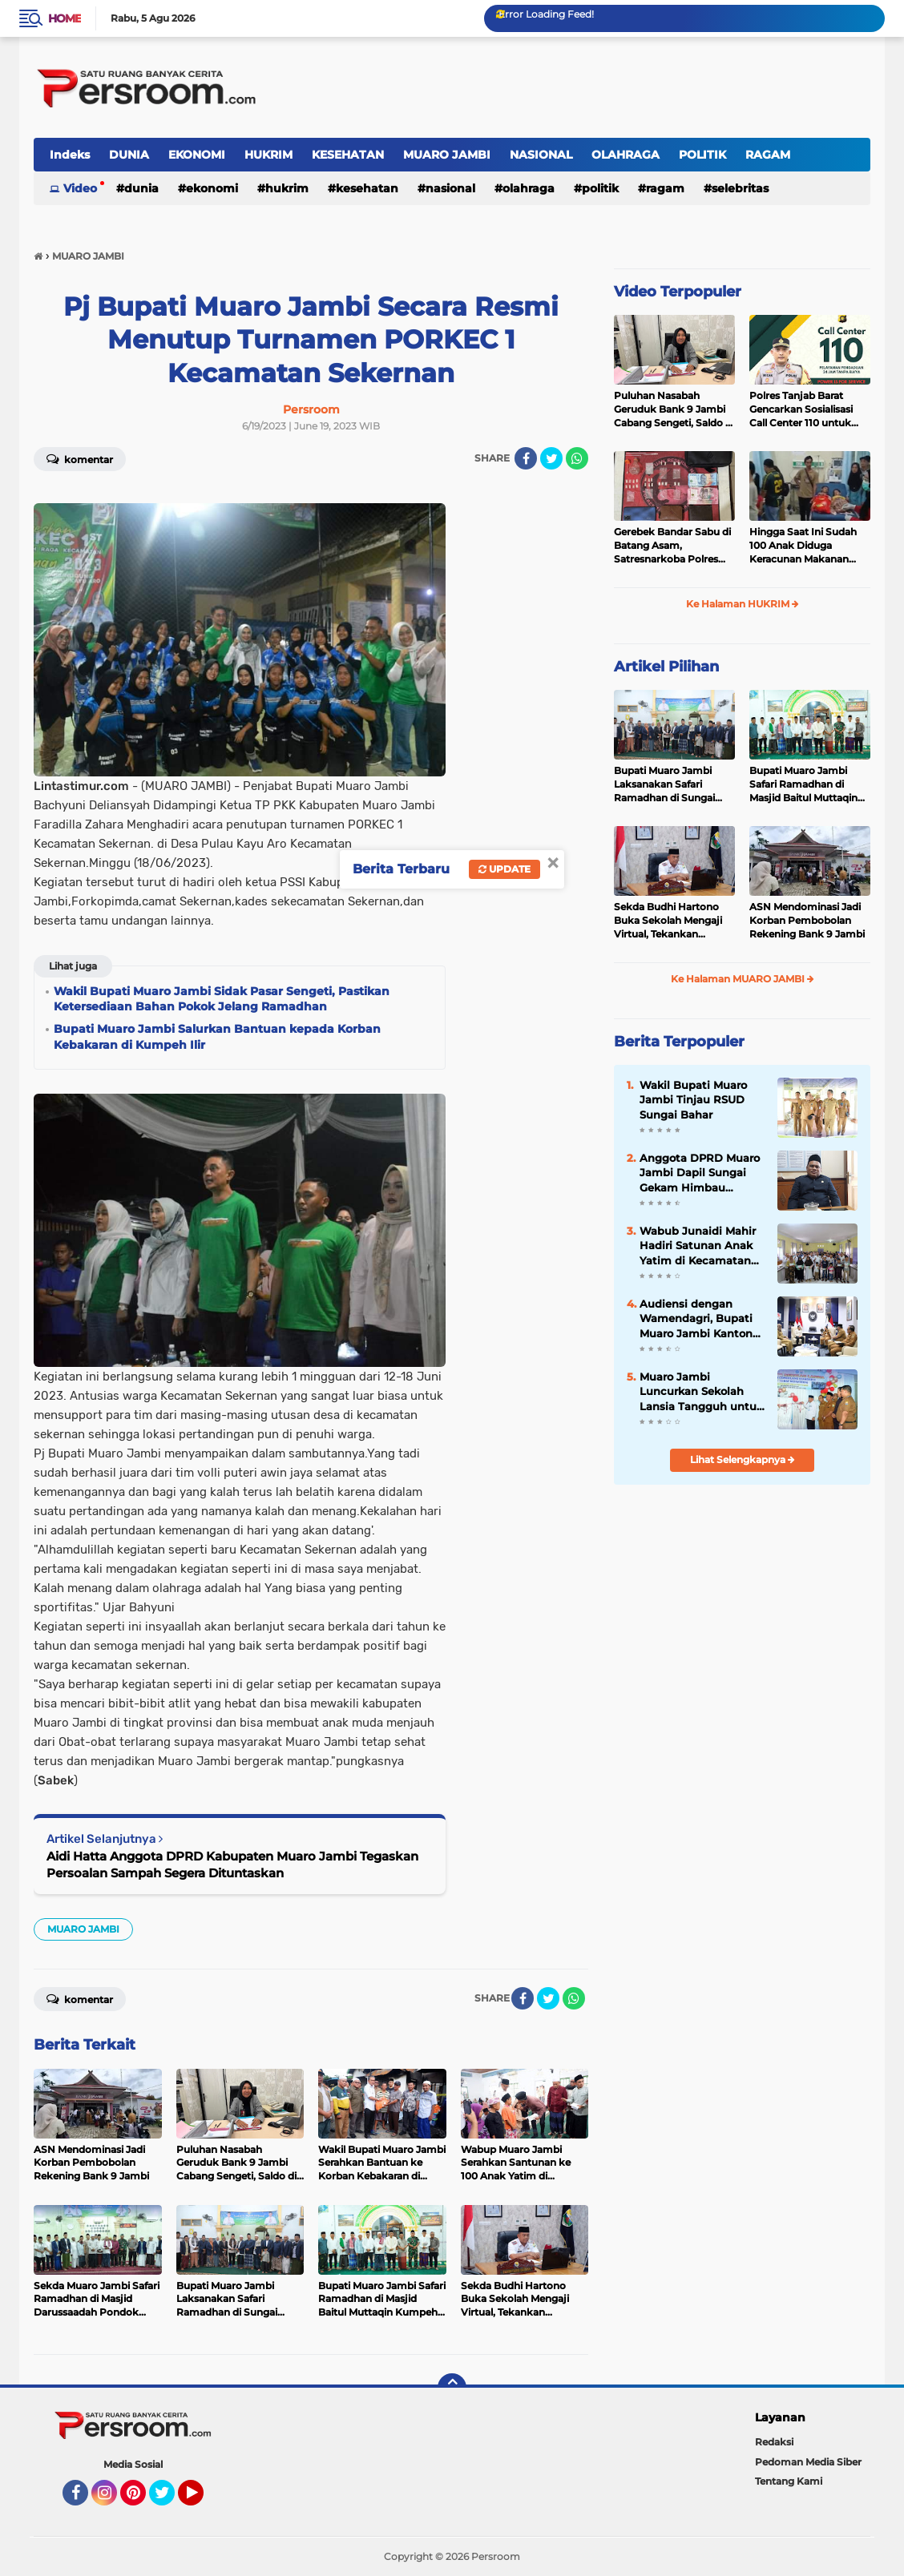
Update (504, 869)
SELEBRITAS (740, 188)
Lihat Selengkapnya (742, 1459)
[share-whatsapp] (577, 458)
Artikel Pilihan (666, 666)
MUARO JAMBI (446, 154)
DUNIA (129, 154)
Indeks (70, 154)
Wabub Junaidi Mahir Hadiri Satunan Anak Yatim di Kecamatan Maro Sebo (698, 1246)
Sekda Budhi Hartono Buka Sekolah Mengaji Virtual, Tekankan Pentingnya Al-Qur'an (668, 921)
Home (64, 18)
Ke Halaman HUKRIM (742, 604)
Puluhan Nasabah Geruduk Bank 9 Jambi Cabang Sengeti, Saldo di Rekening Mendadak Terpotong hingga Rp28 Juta (674, 409)
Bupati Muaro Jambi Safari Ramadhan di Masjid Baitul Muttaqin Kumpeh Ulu (803, 784)
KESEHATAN (348, 154)
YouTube (202, 2500)
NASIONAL (541, 154)
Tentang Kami (788, 2481)
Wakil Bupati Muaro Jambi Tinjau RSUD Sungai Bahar (693, 1099)
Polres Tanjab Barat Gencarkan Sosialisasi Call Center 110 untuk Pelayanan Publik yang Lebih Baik (804, 409)
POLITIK (702, 154)
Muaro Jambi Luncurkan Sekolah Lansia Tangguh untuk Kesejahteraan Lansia (701, 1391)
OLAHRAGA (625, 154)
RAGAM (767, 154)
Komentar (79, 458)
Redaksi (774, 2442)
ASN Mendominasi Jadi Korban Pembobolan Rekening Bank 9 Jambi (807, 920)
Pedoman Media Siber (808, 2462)
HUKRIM (268, 154)
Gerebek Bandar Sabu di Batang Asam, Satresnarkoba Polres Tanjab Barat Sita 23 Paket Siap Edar (672, 546)
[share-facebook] (526, 458)
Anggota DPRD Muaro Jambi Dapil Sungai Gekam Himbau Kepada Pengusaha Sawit (700, 1173)
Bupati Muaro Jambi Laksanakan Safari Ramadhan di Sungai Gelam (664, 784)
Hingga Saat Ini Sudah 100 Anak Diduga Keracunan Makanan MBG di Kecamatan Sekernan (803, 546)
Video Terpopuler (677, 291)
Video (80, 188)
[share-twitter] (551, 458)
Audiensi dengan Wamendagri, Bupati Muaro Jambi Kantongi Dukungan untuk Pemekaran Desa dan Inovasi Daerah (701, 1318)
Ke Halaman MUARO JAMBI (742, 979)
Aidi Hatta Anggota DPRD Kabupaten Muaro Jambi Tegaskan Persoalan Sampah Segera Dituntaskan (232, 1864)
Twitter (169, 2500)
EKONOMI (196, 154)
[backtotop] (452, 2387)
